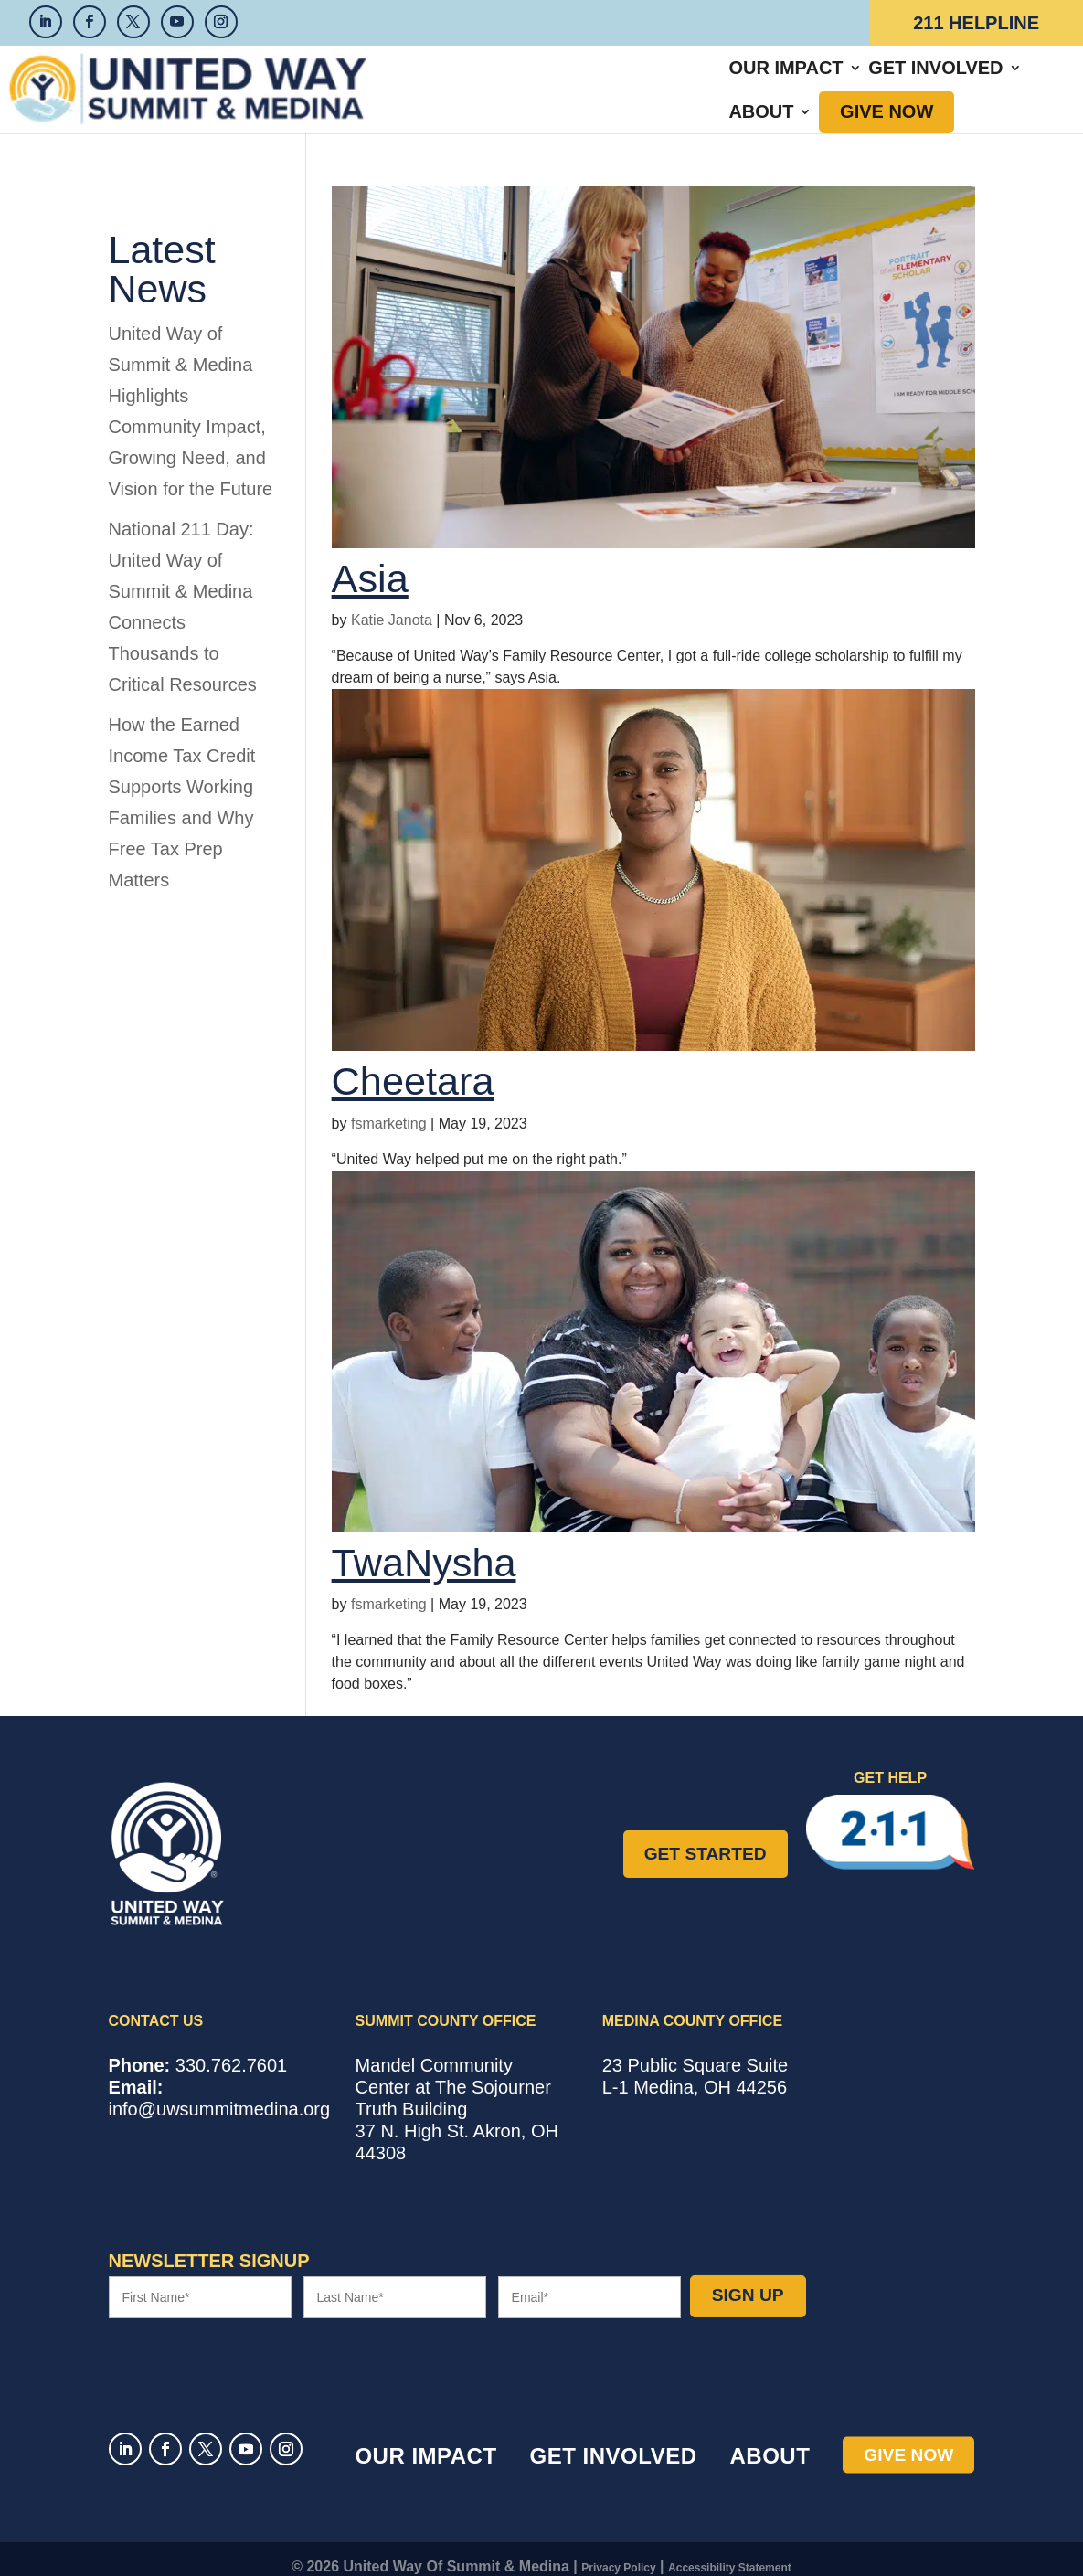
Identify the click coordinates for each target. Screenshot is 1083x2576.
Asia (370, 563)
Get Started (705, 1837)
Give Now (898, 81)
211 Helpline (976, 23)
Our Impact (498, 81)
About (773, 81)
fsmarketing (389, 1108)
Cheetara (413, 1065)
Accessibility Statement (729, 2552)
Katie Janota (391, 604)
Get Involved (648, 81)
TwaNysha (424, 1547)
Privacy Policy (618, 2552)
